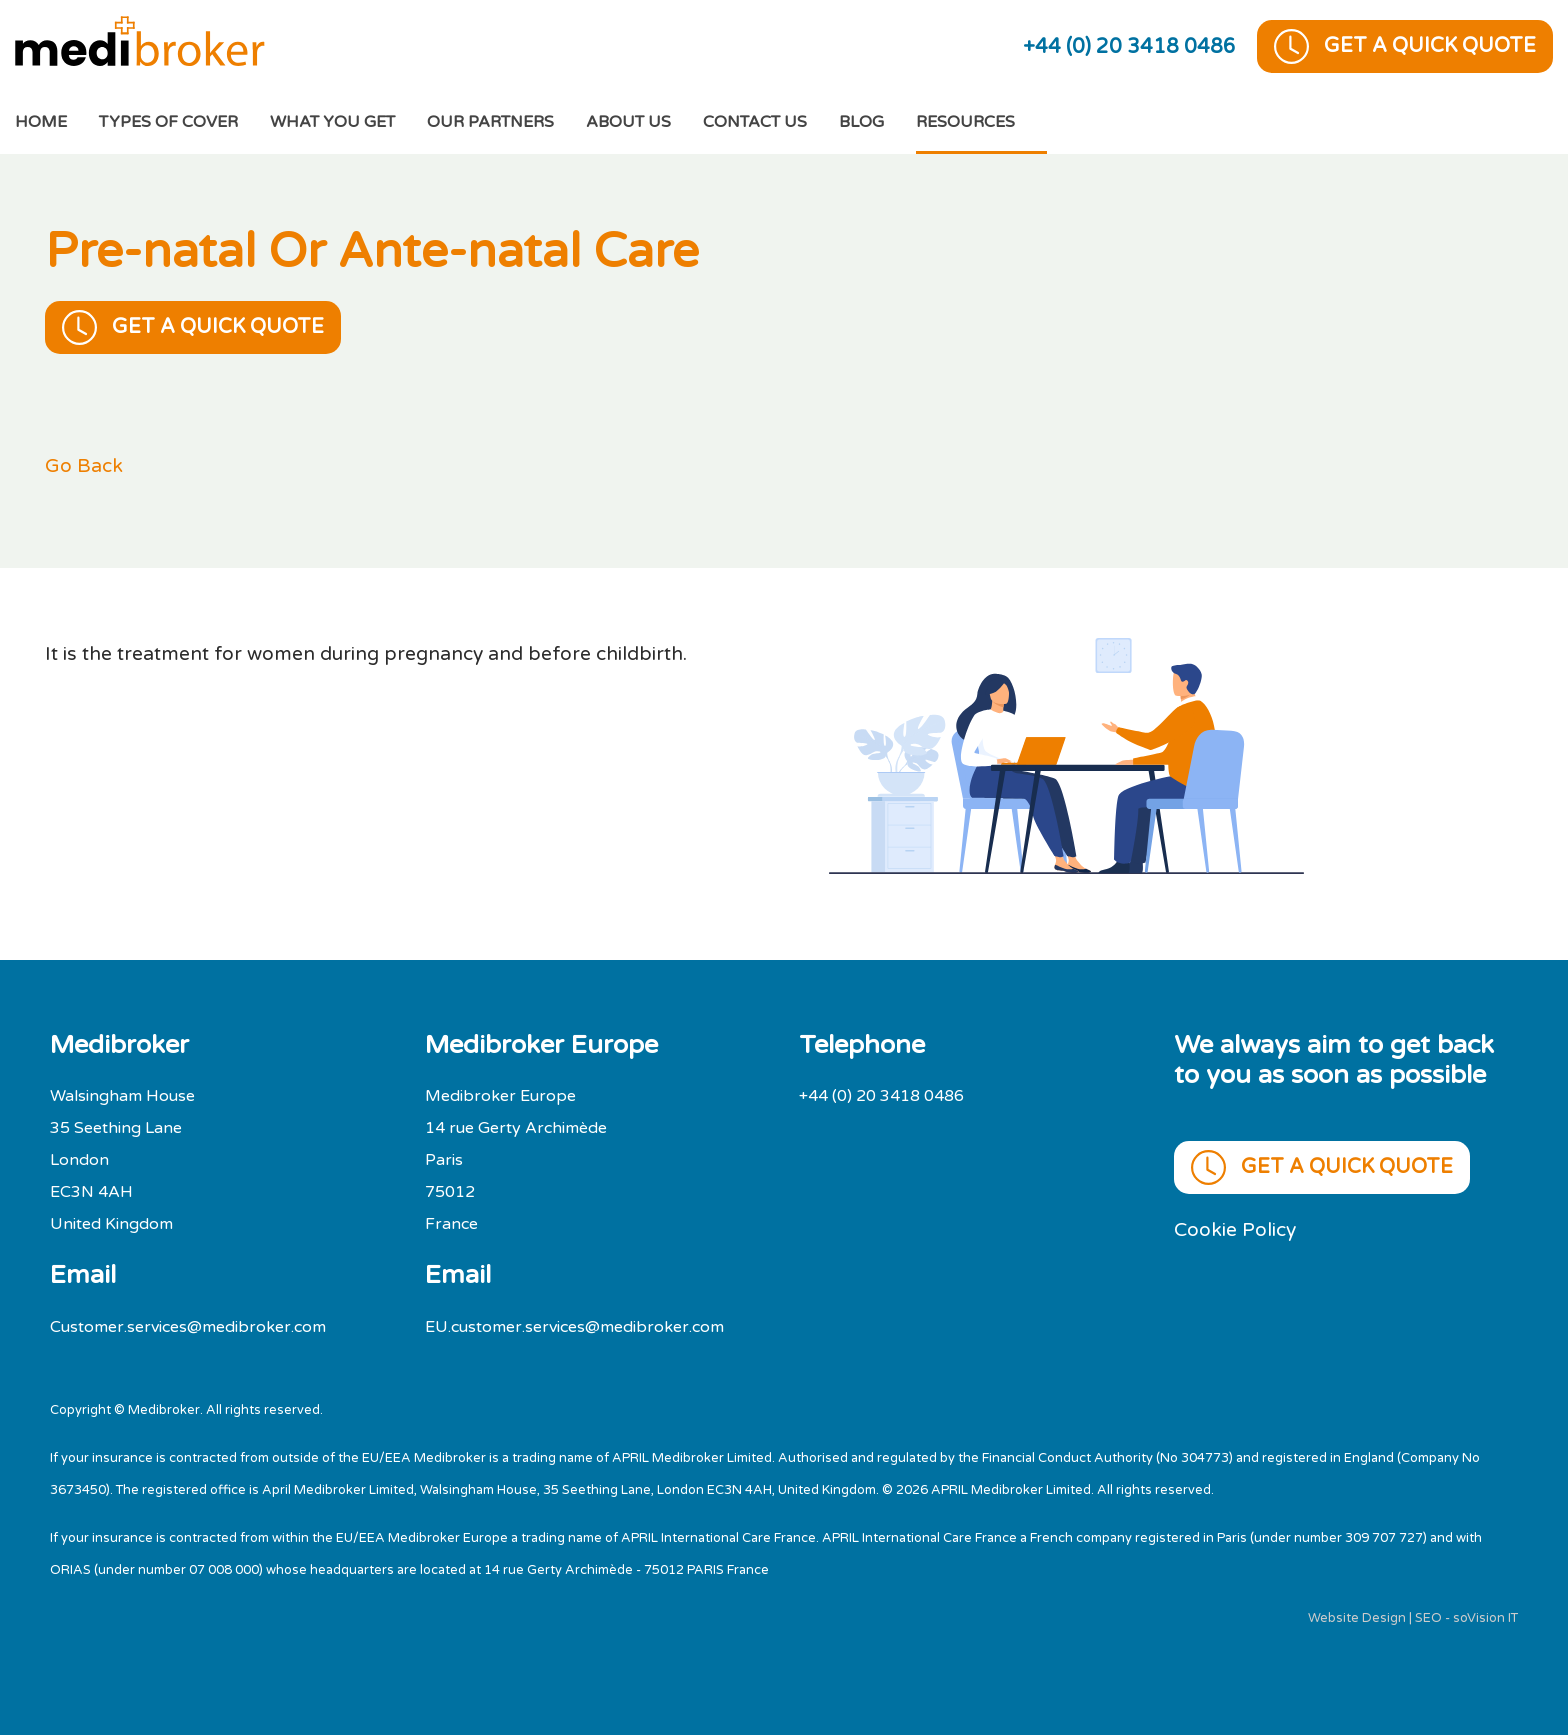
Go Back (84, 465)
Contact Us (755, 122)
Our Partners (490, 122)
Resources (965, 122)
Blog (861, 122)
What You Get (332, 122)
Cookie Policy (1235, 1229)
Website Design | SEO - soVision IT (1413, 1618)
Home (57, 118)
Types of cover (168, 122)
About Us (628, 122)
